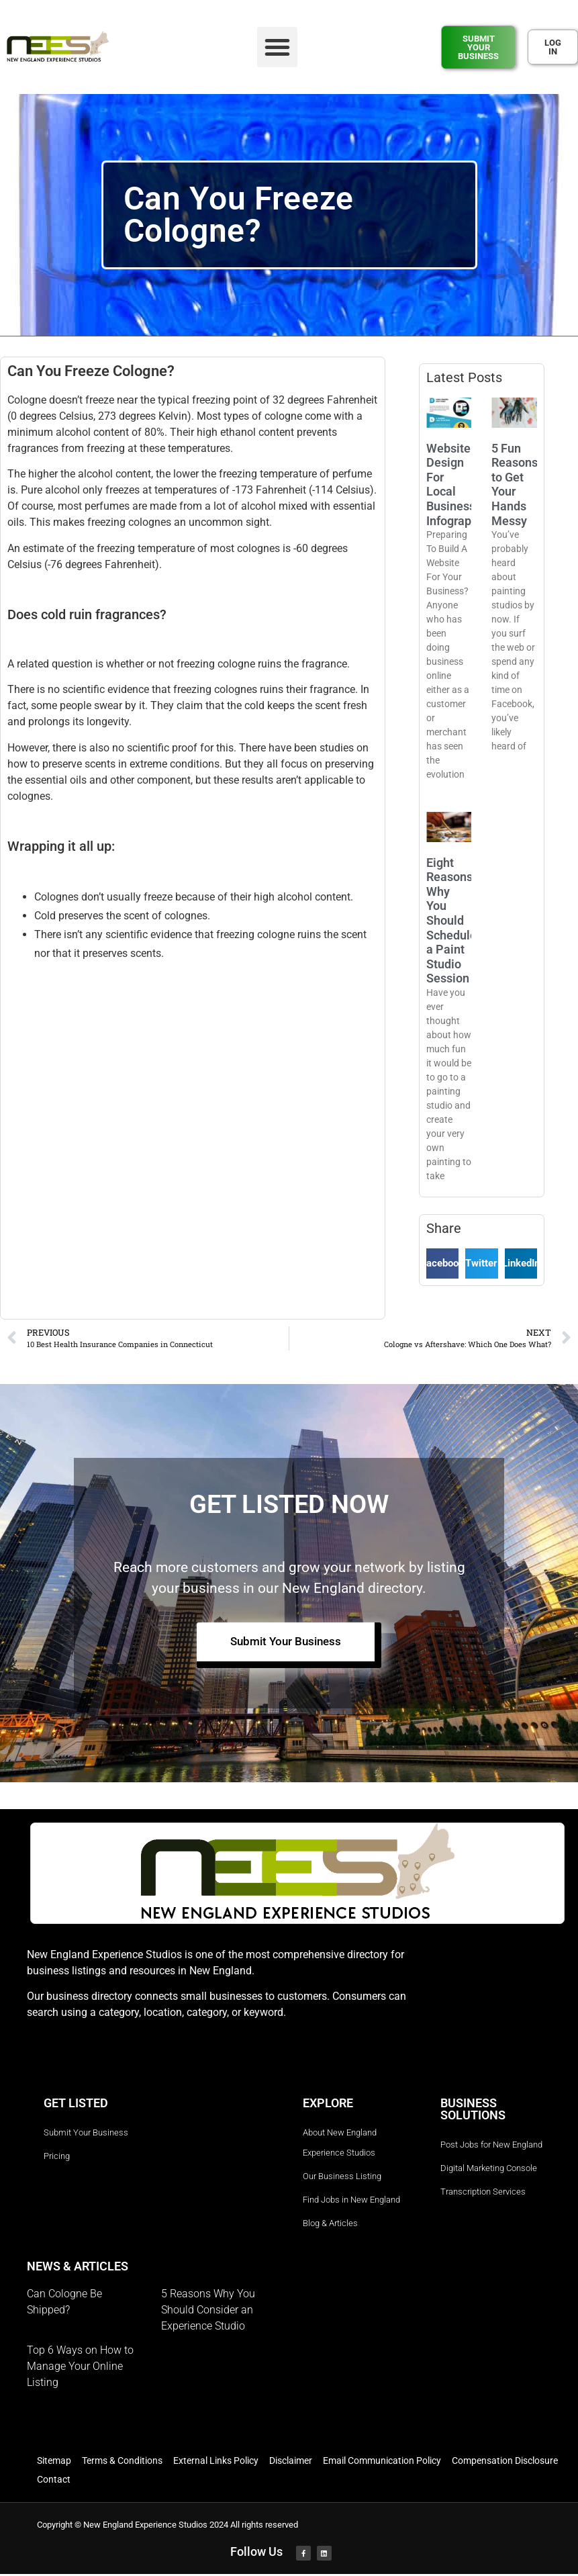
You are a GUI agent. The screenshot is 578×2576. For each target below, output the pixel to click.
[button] (277, 47)
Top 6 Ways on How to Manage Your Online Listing (80, 2368)
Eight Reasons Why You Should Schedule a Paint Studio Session (451, 921)
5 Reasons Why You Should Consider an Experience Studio (208, 2311)
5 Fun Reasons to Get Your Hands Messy (514, 484)
